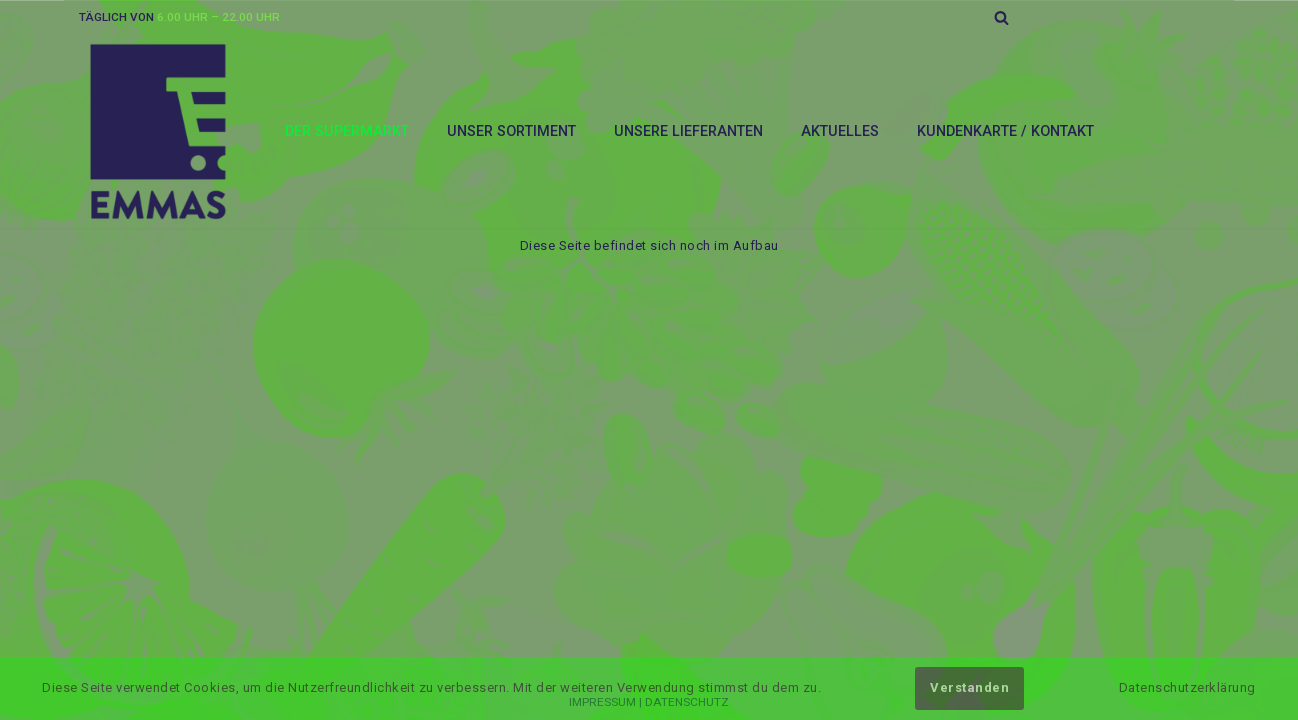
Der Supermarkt (347, 131)
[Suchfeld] (1001, 17)
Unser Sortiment (511, 131)
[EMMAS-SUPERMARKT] (159, 131)
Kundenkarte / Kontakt (1005, 131)
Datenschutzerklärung (1187, 687)
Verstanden (969, 687)
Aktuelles (840, 131)
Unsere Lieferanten (688, 131)
